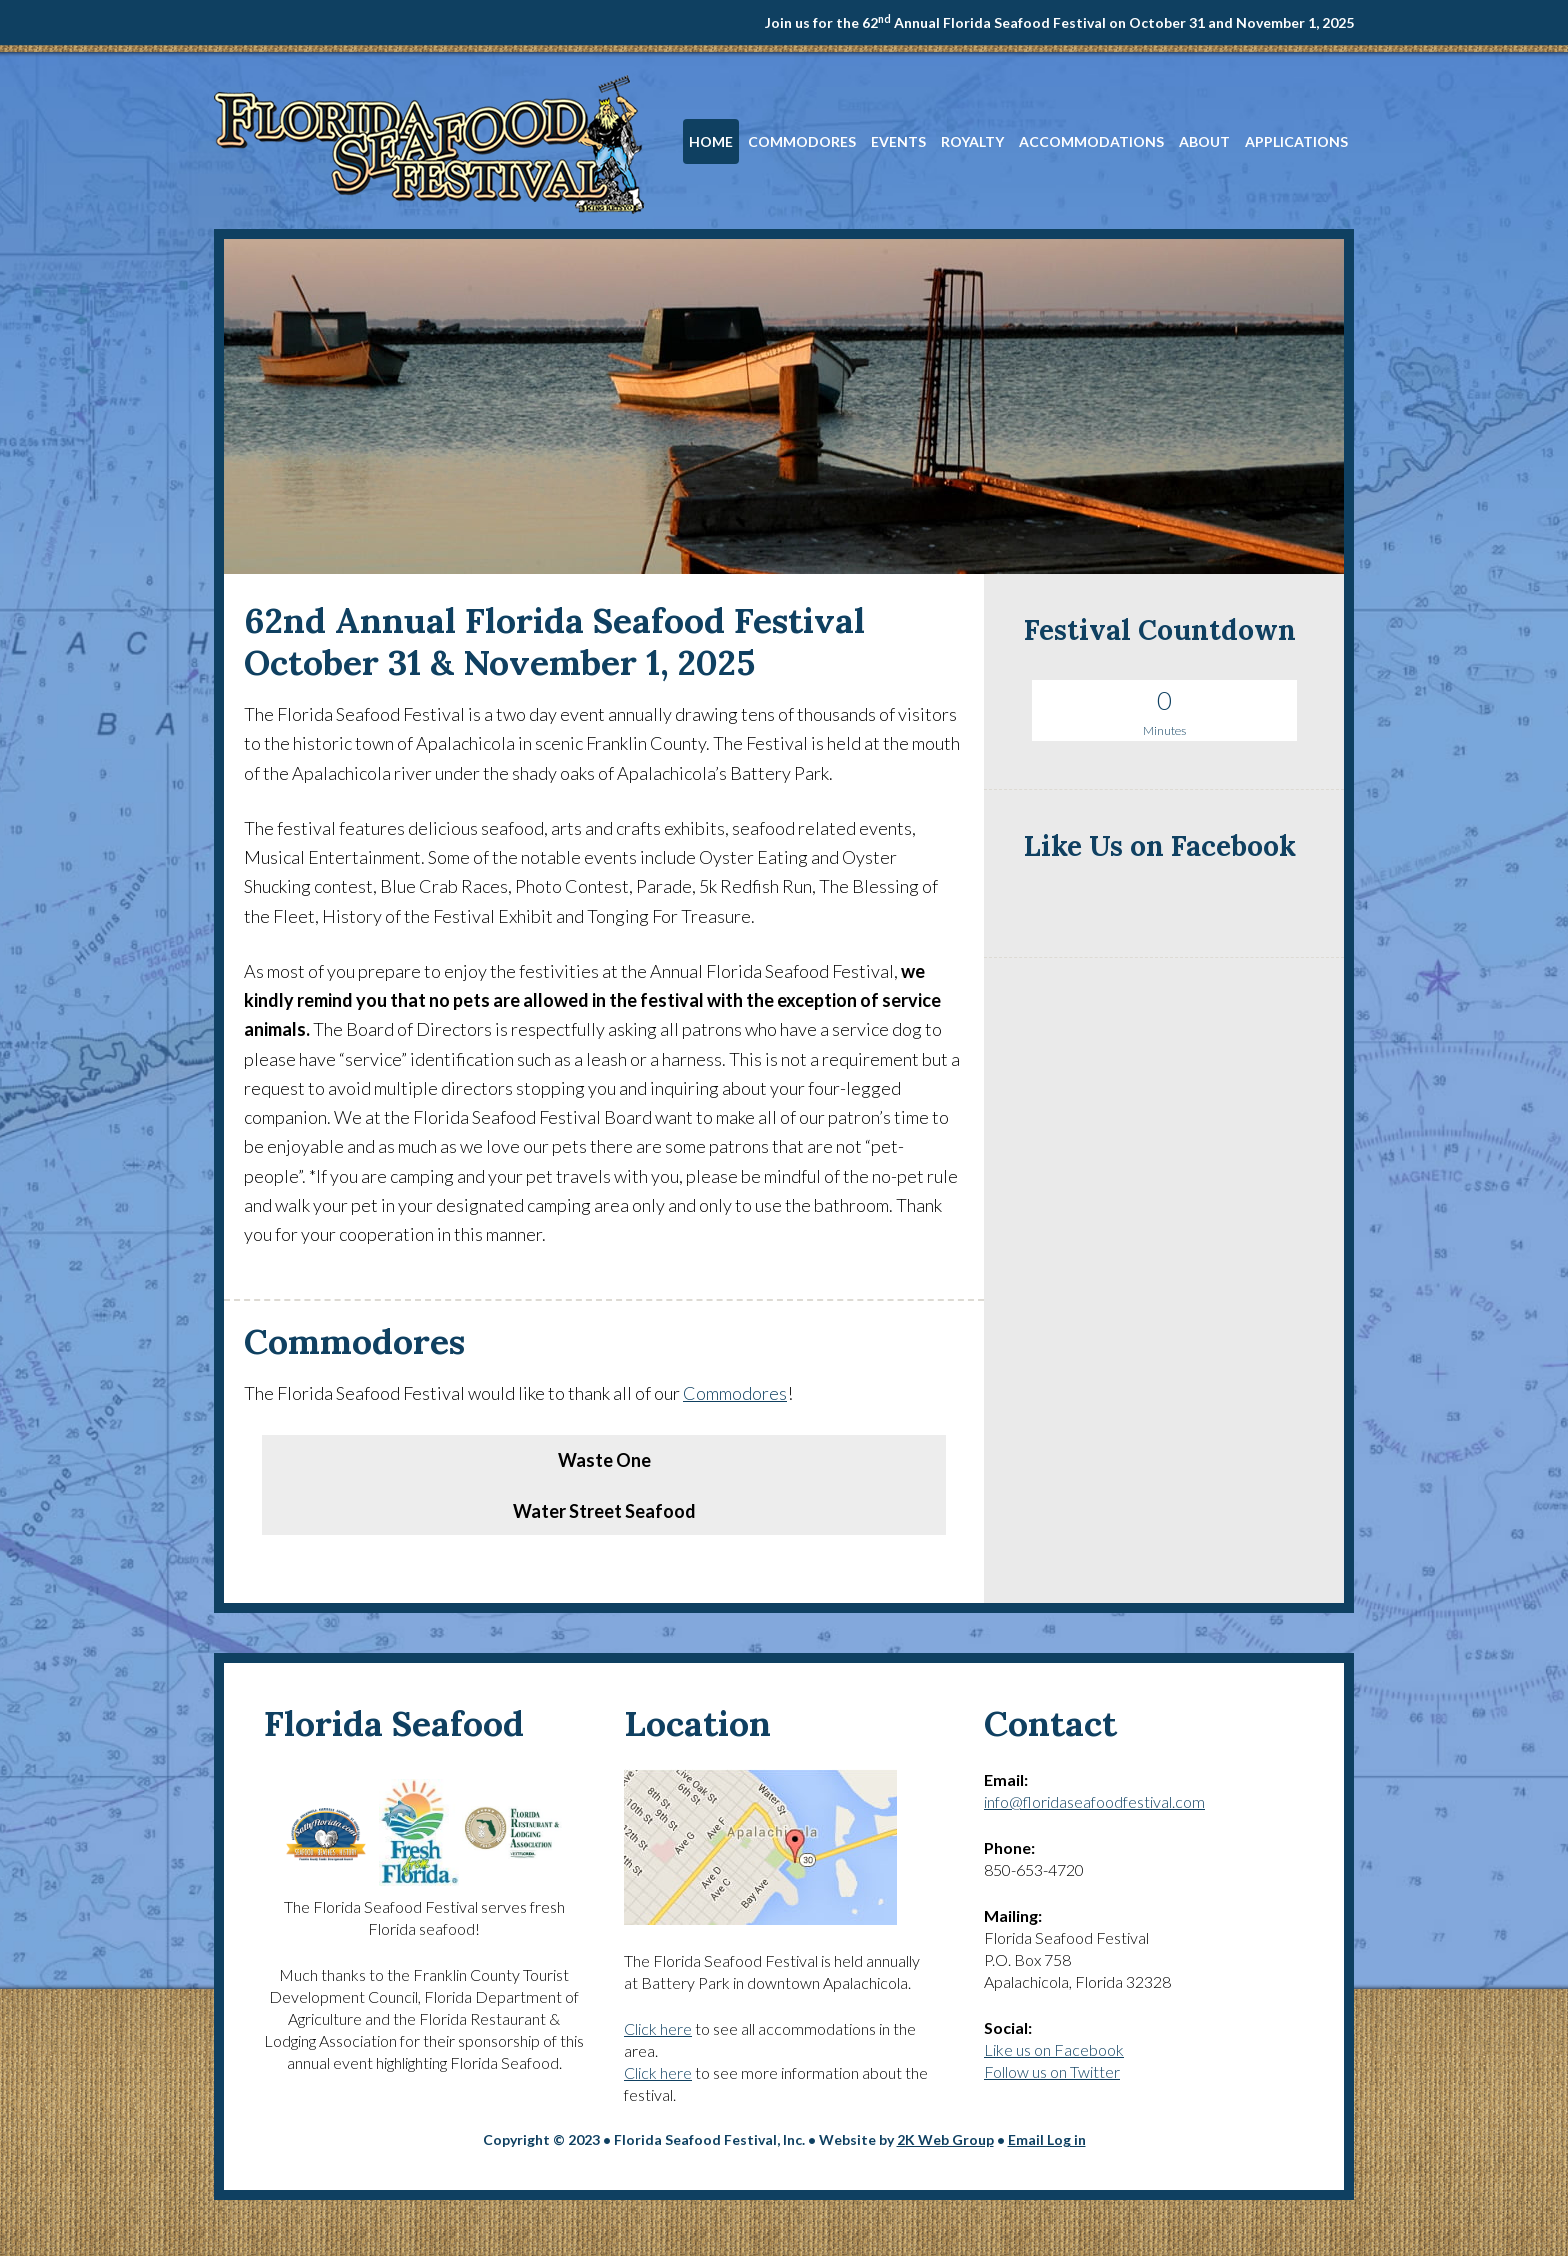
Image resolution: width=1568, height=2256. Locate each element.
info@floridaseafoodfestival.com (1094, 1801)
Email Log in (1047, 2139)
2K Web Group (945, 2139)
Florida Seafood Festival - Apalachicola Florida (429, 144)
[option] (604, 1436)
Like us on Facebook (1054, 2049)
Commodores (735, 1393)
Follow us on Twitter (1052, 2071)
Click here (658, 2028)
